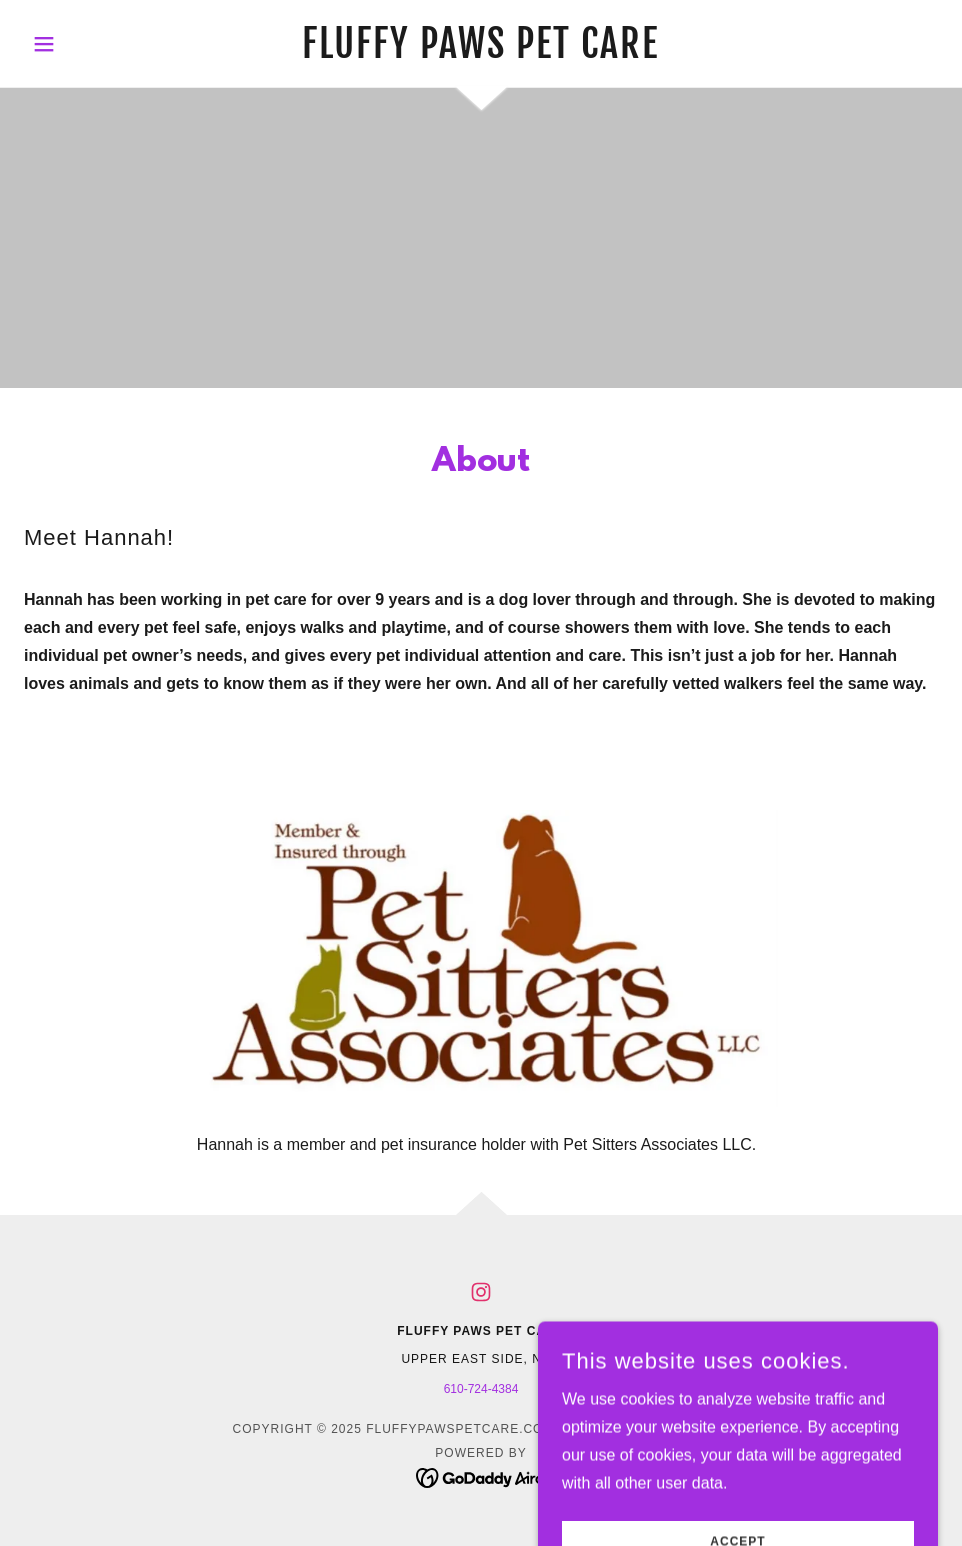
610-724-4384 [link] (481, 1389)
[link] (481, 52)
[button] (92, 44)
